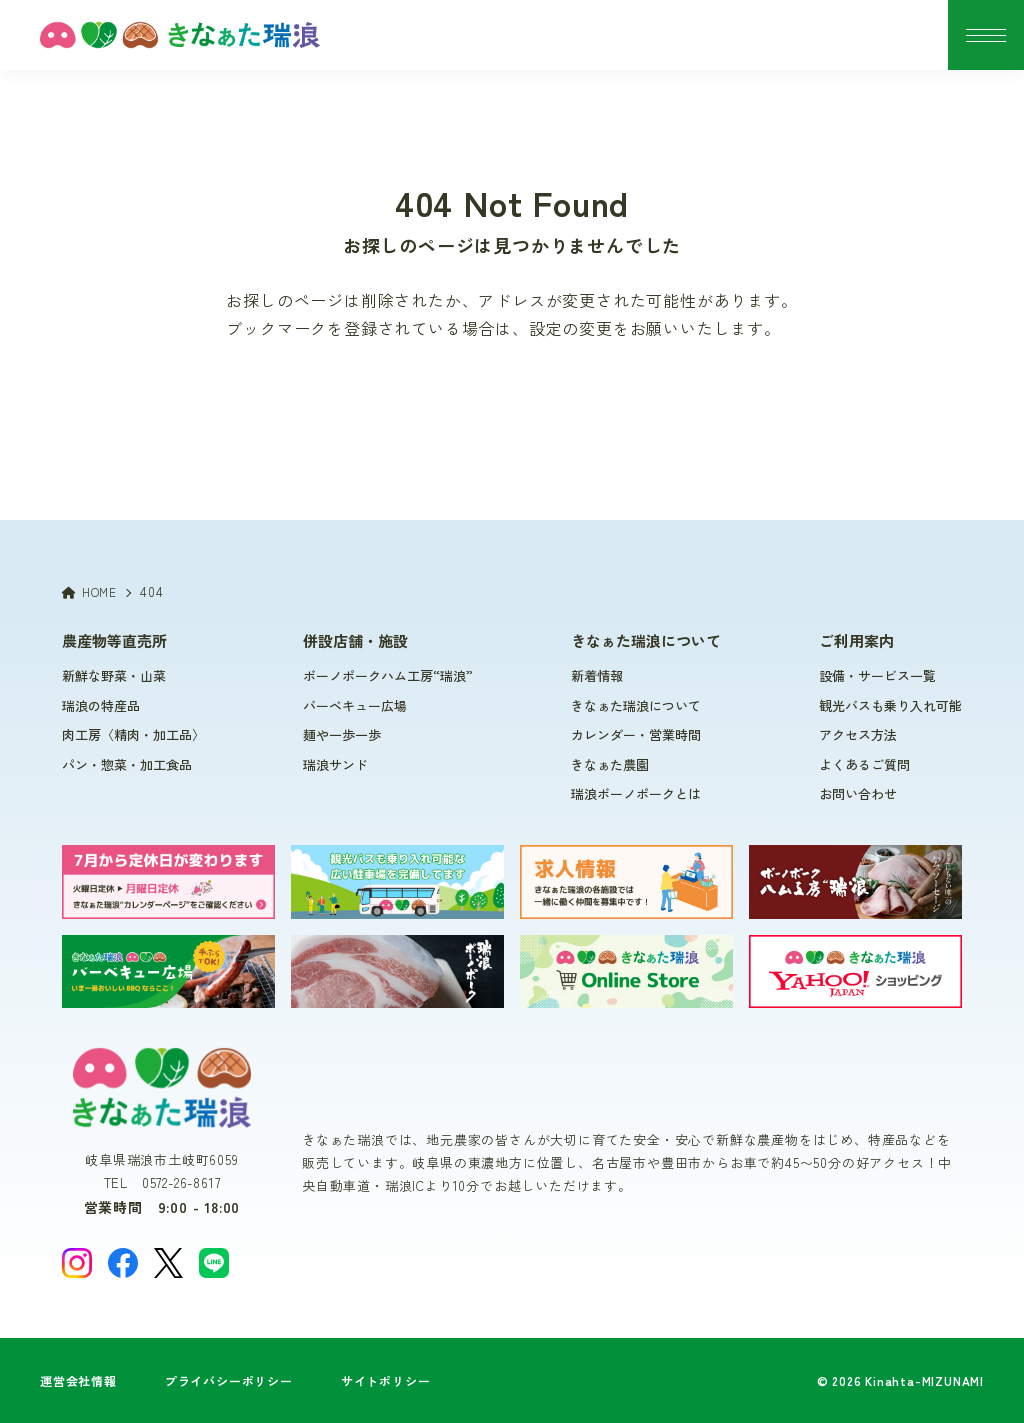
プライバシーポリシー (229, 1380)
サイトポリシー (386, 1380)
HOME (89, 591)
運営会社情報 (78, 1380)
